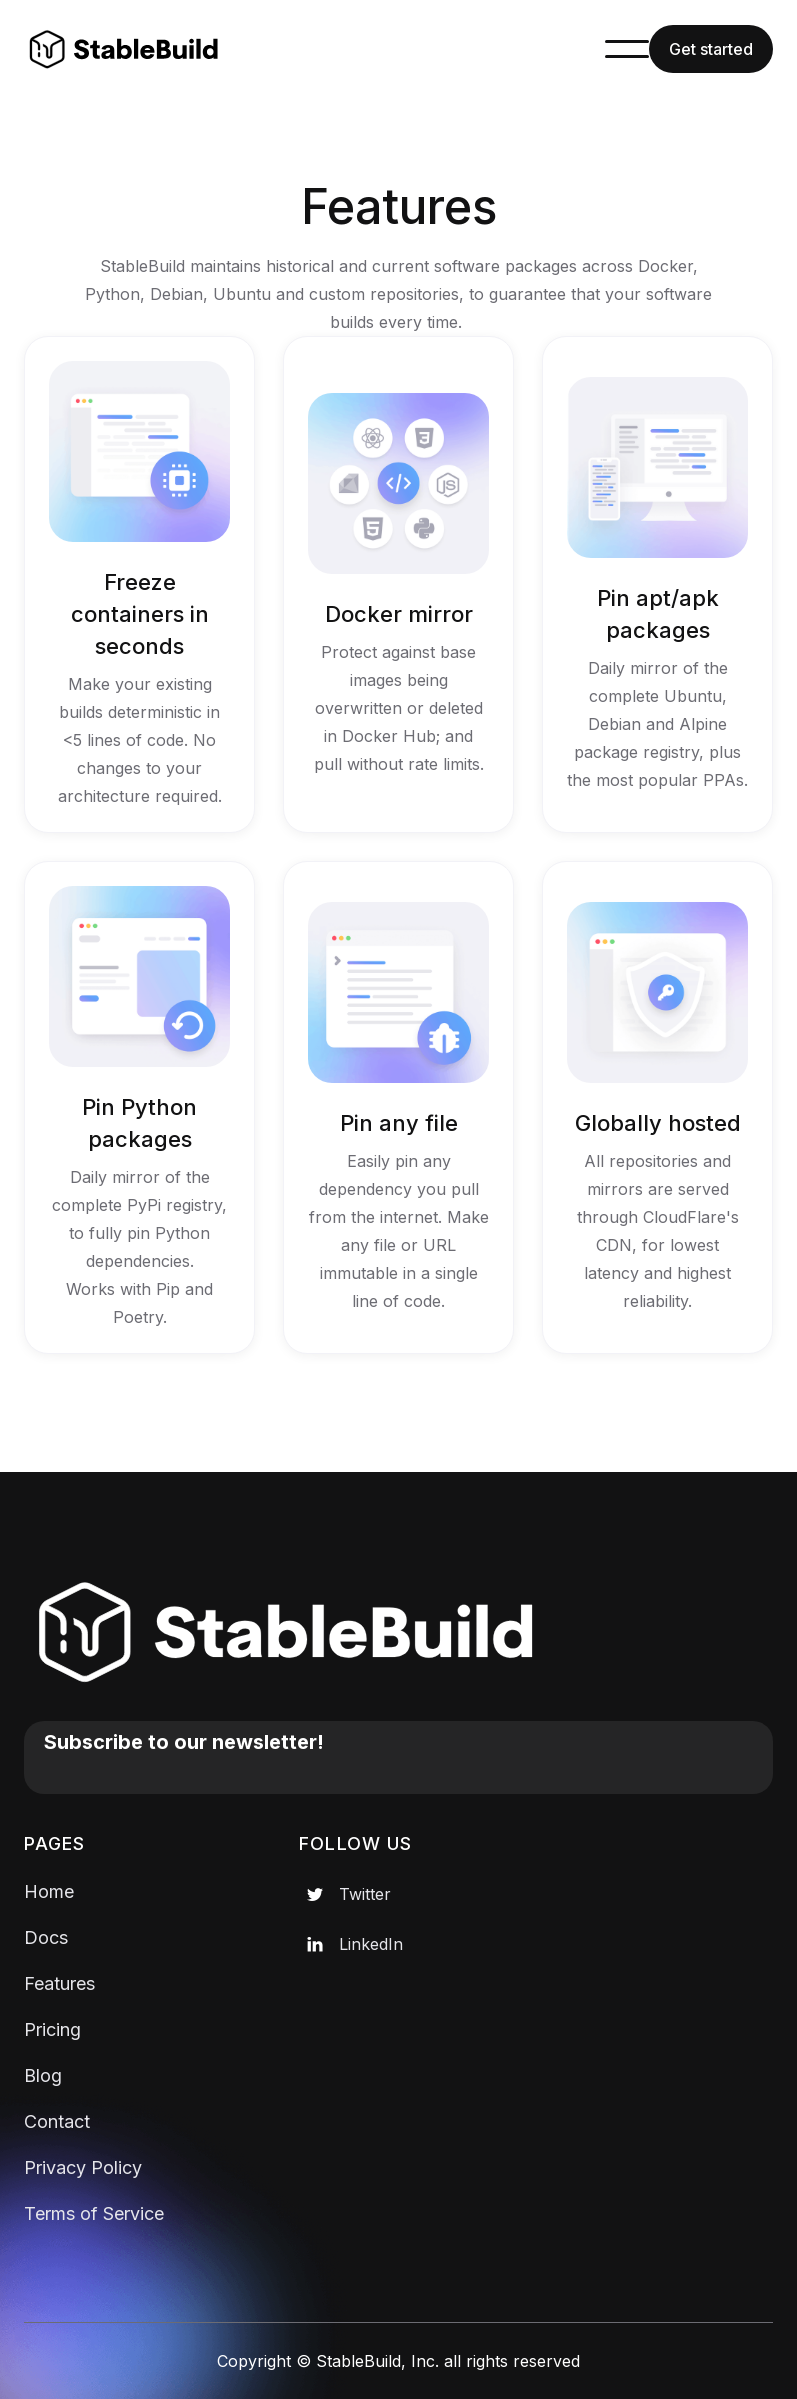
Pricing (52, 2029)
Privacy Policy (83, 2167)
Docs (46, 1937)
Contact (57, 2121)
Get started (711, 49)
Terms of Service (94, 2213)
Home (49, 1891)
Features (59, 1983)
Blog (43, 2075)
